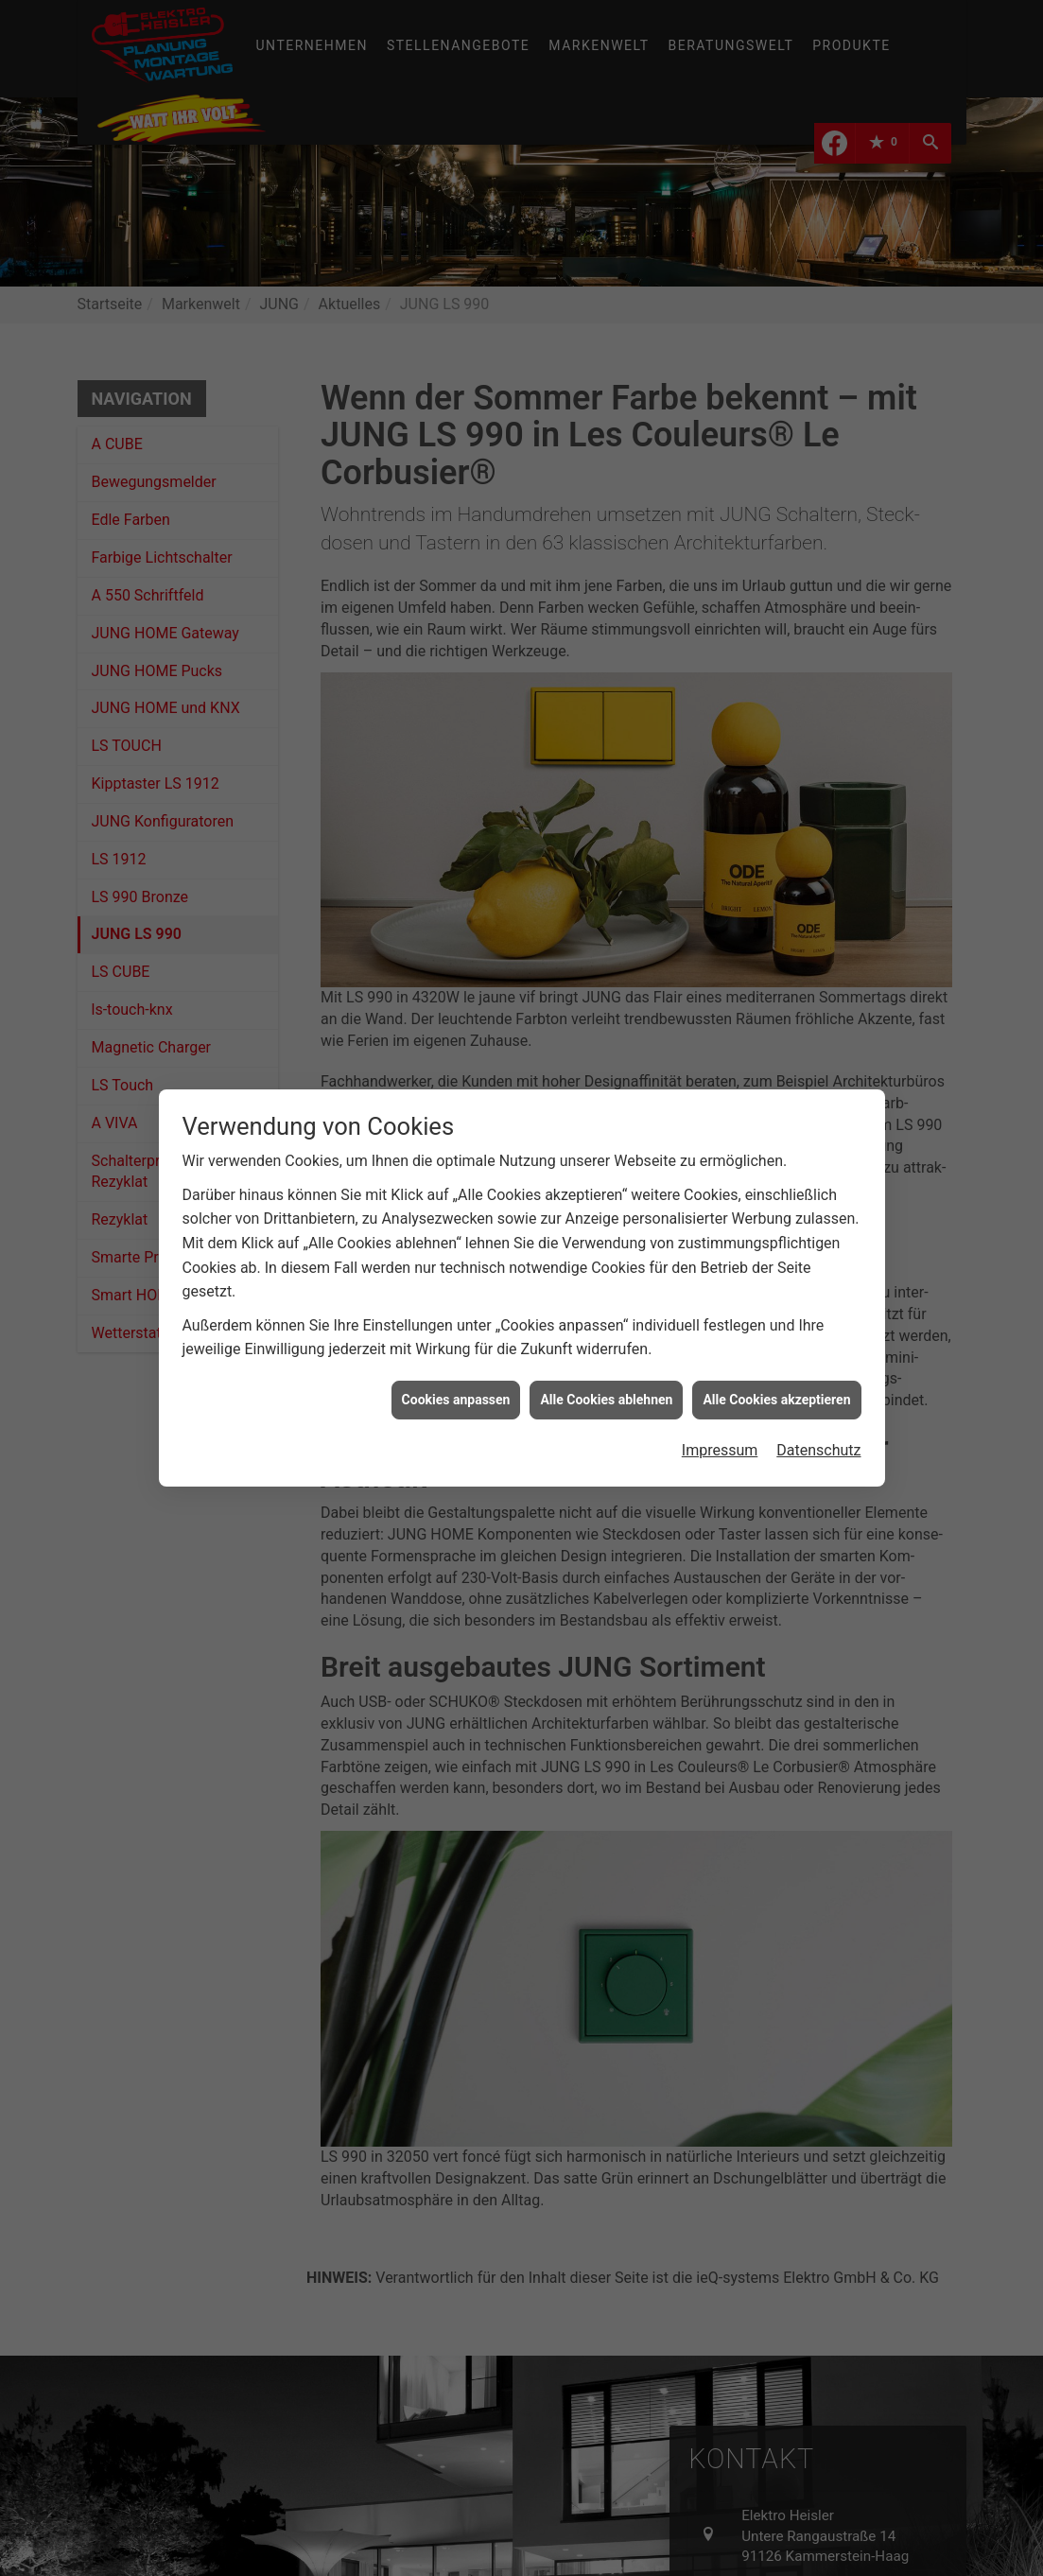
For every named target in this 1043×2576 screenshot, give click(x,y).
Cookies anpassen (456, 1346)
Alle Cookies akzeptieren (776, 1346)
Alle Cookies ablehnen (606, 1346)
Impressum (720, 1398)
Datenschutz (818, 1398)
